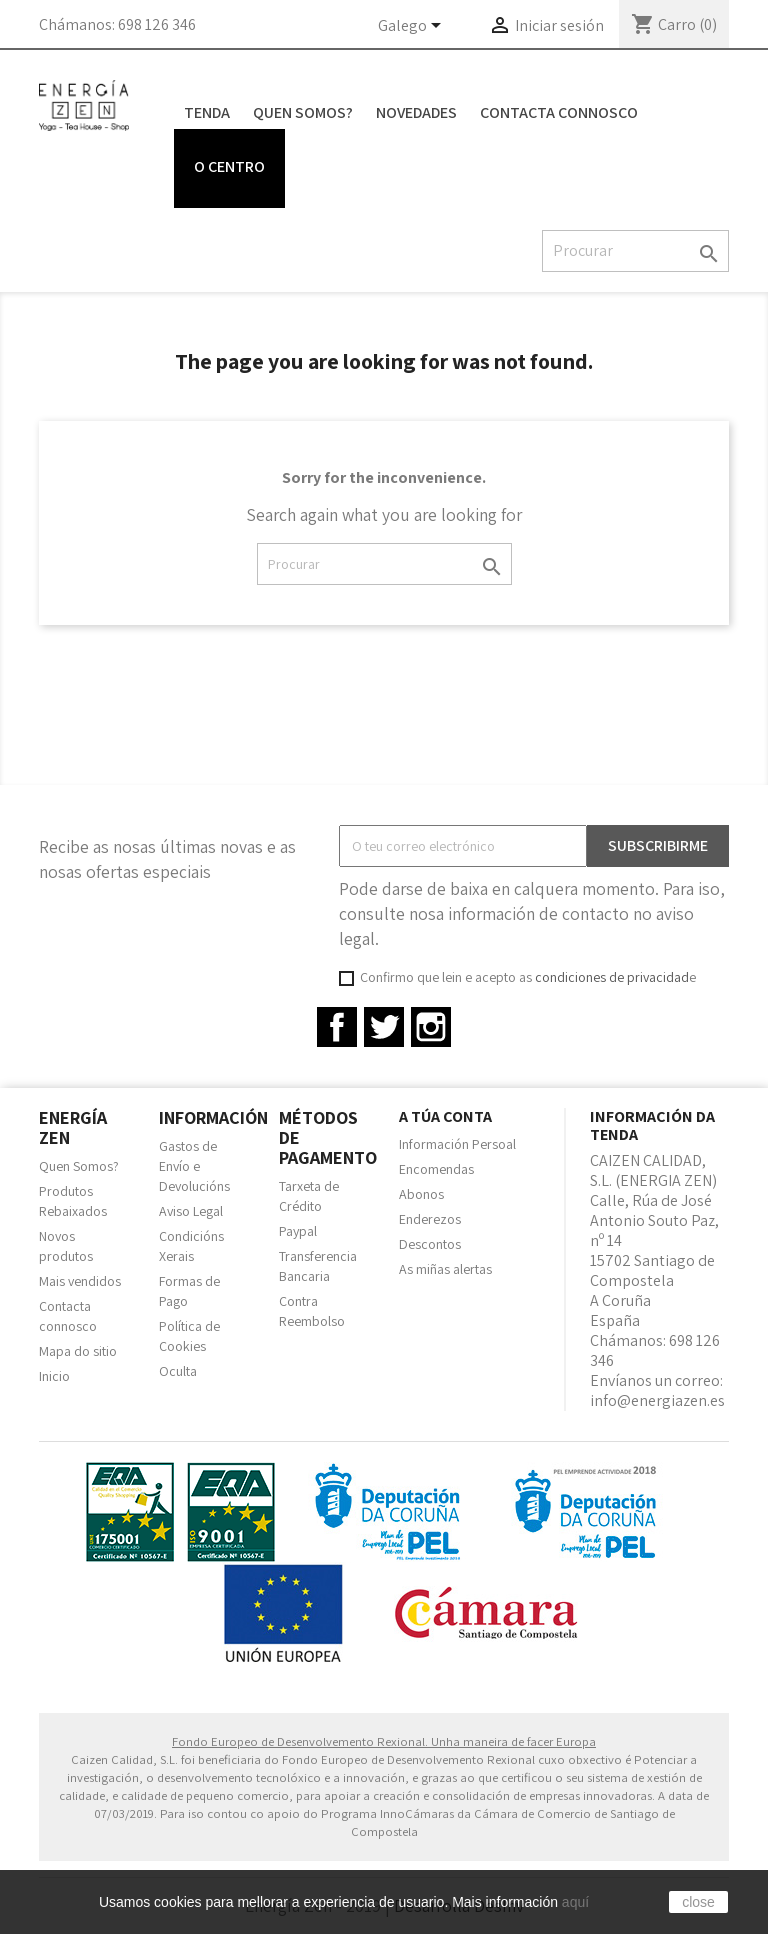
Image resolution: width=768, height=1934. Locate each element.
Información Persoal (457, 1144)
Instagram (431, 1027)
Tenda (207, 112)
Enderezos (430, 1219)
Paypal (298, 1231)
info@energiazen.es (657, 1400)
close (698, 1902)
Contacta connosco (559, 112)
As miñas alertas (445, 1269)
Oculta (178, 1371)
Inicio (54, 1376)
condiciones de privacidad (612, 977)
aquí (575, 1902)
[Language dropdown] (413, 27)
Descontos (430, 1244)
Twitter (384, 1027)
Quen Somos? (303, 112)
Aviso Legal (191, 1211)
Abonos (421, 1194)
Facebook (337, 1027)
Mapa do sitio (78, 1351)
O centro (229, 166)
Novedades (416, 112)
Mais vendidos (80, 1281)
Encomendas (436, 1169)
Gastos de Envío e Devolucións (194, 1166)
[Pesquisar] (635, 251)
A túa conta (445, 1116)
